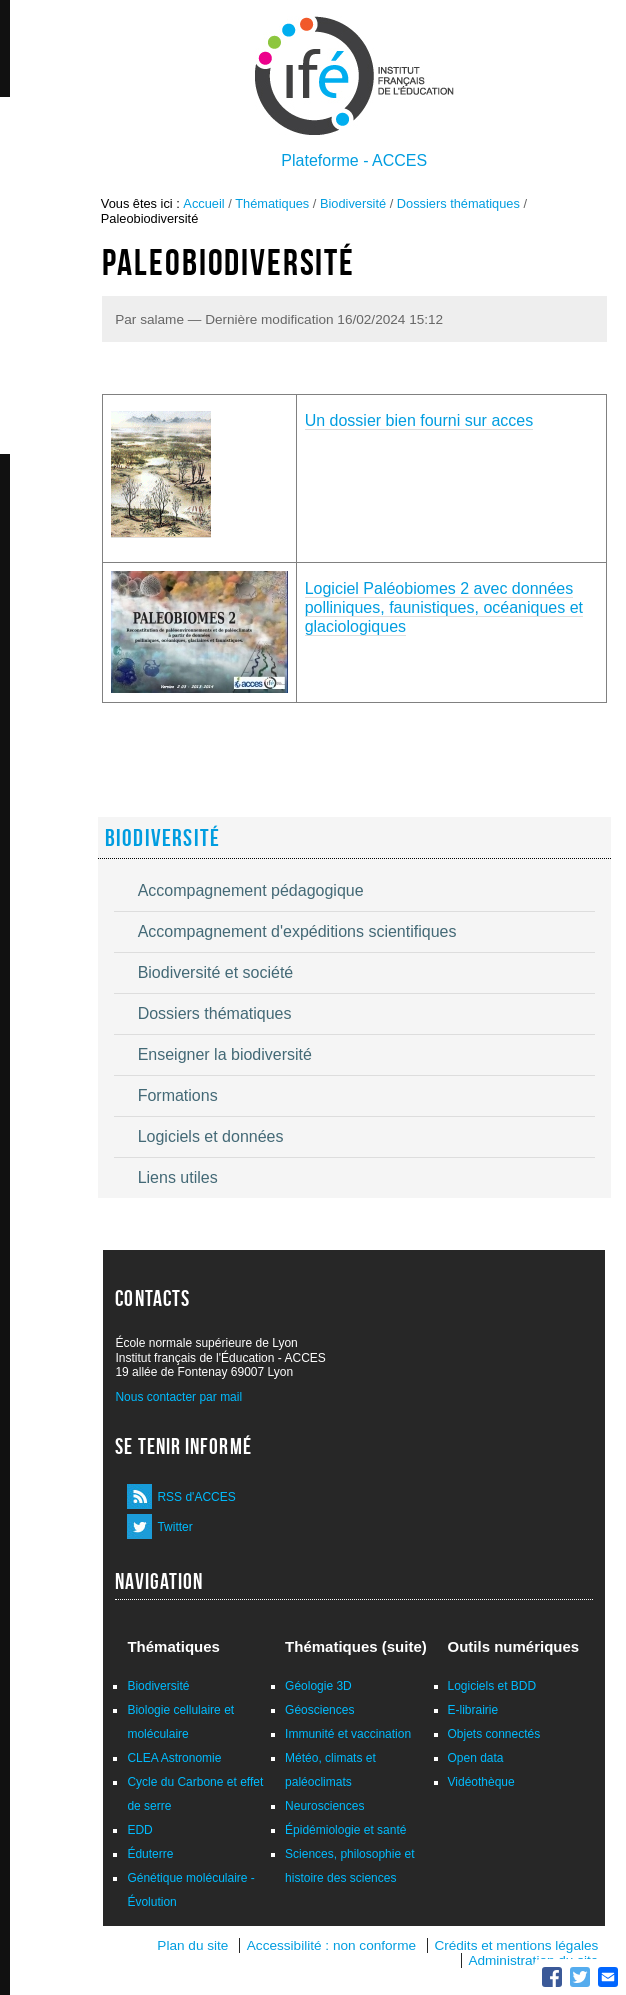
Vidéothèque (481, 1782)
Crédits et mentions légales (516, 1945)
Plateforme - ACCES (354, 160)
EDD (139, 1830)
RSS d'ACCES (196, 1497)
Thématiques (272, 203)
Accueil (203, 203)
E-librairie (473, 1710)
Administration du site (533, 1960)
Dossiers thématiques (458, 203)
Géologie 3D (318, 1686)
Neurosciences (324, 1806)
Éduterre (150, 1854)
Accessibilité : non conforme (331, 1945)
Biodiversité (353, 203)
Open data (476, 1758)
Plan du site (192, 1945)
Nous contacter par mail (178, 1397)
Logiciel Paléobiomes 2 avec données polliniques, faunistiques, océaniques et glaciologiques (444, 607)
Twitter (174, 1527)
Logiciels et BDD (492, 1686)
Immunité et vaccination (348, 1734)
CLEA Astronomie (174, 1758)
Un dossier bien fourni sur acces (419, 420)
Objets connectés (494, 1734)
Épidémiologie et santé (345, 1830)
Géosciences (319, 1710)
